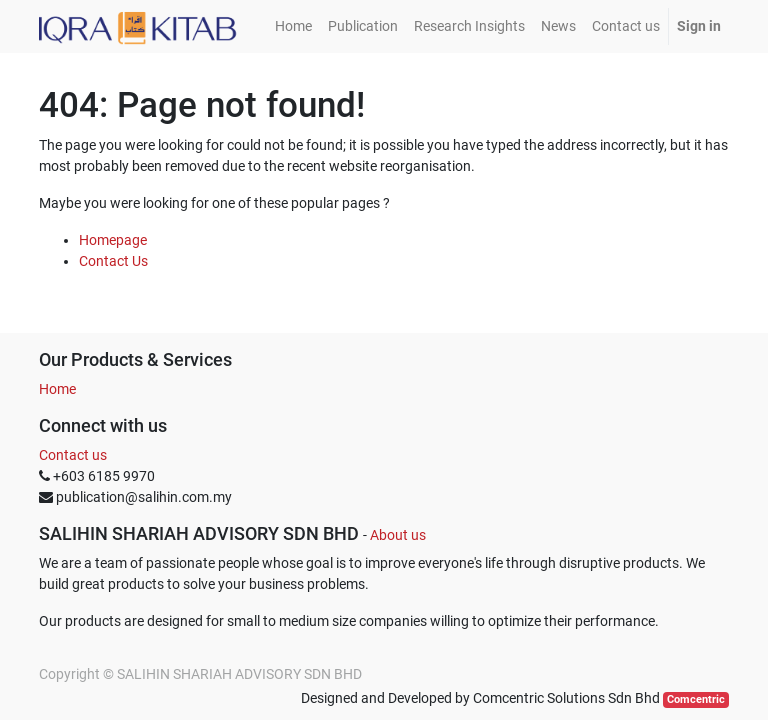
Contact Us (113, 261)
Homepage (113, 240)
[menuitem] (293, 26)
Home (57, 389)
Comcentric (696, 699)
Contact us (73, 455)
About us (398, 535)
